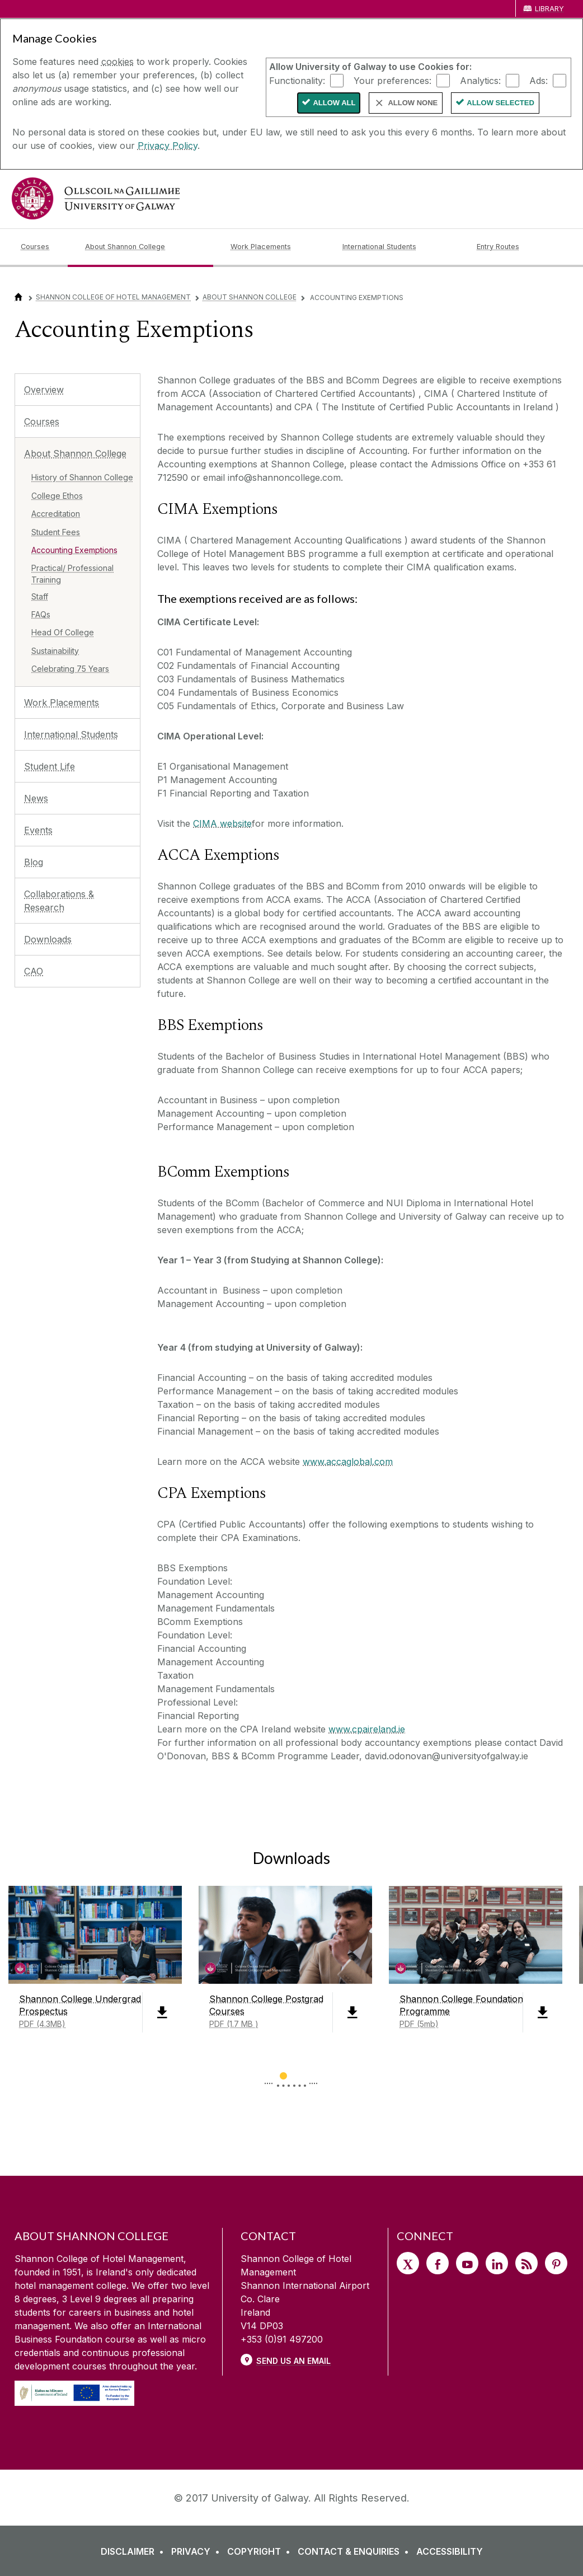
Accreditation (55, 513)
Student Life (49, 766)
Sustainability (55, 650)
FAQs (40, 614)
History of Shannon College (82, 477)
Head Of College (62, 632)
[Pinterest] (556, 2263)
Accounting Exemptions (74, 550)
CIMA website (222, 823)
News (36, 798)
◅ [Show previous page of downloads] (269, 2077)
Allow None (413, 103)
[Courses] (44, 247)
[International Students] (400, 247)
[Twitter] (408, 2263)
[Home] (18, 297)
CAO (33, 971)
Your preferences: (392, 80)
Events (38, 830)
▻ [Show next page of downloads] (313, 2077)
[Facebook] (437, 2263)
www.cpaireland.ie (366, 1729)
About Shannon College (250, 297)
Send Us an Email (293, 2361)
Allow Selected (500, 103)
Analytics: (480, 80)
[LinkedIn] (497, 2263)
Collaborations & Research (59, 900)
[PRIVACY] (197, 2551)
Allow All (334, 103)
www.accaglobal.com (348, 1461)
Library (549, 8)
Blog (33, 862)
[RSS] (526, 2263)
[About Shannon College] (149, 247)
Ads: (538, 80)
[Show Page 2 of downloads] (299, 2074)
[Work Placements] (277, 247)
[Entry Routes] (519, 247)
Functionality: (297, 80)
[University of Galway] (96, 198)
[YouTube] (467, 2263)
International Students (71, 734)
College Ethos (57, 495)
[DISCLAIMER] (134, 2551)
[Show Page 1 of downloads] (283, 2074)
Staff (39, 596)
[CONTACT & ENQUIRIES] (355, 2551)
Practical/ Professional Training (72, 573)
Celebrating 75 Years (70, 668)
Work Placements (61, 702)
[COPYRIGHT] (261, 2551)
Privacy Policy (168, 145)
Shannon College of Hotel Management (113, 297)
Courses (41, 421)
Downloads (48, 939)
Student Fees (55, 532)
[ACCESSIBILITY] (449, 2551)
